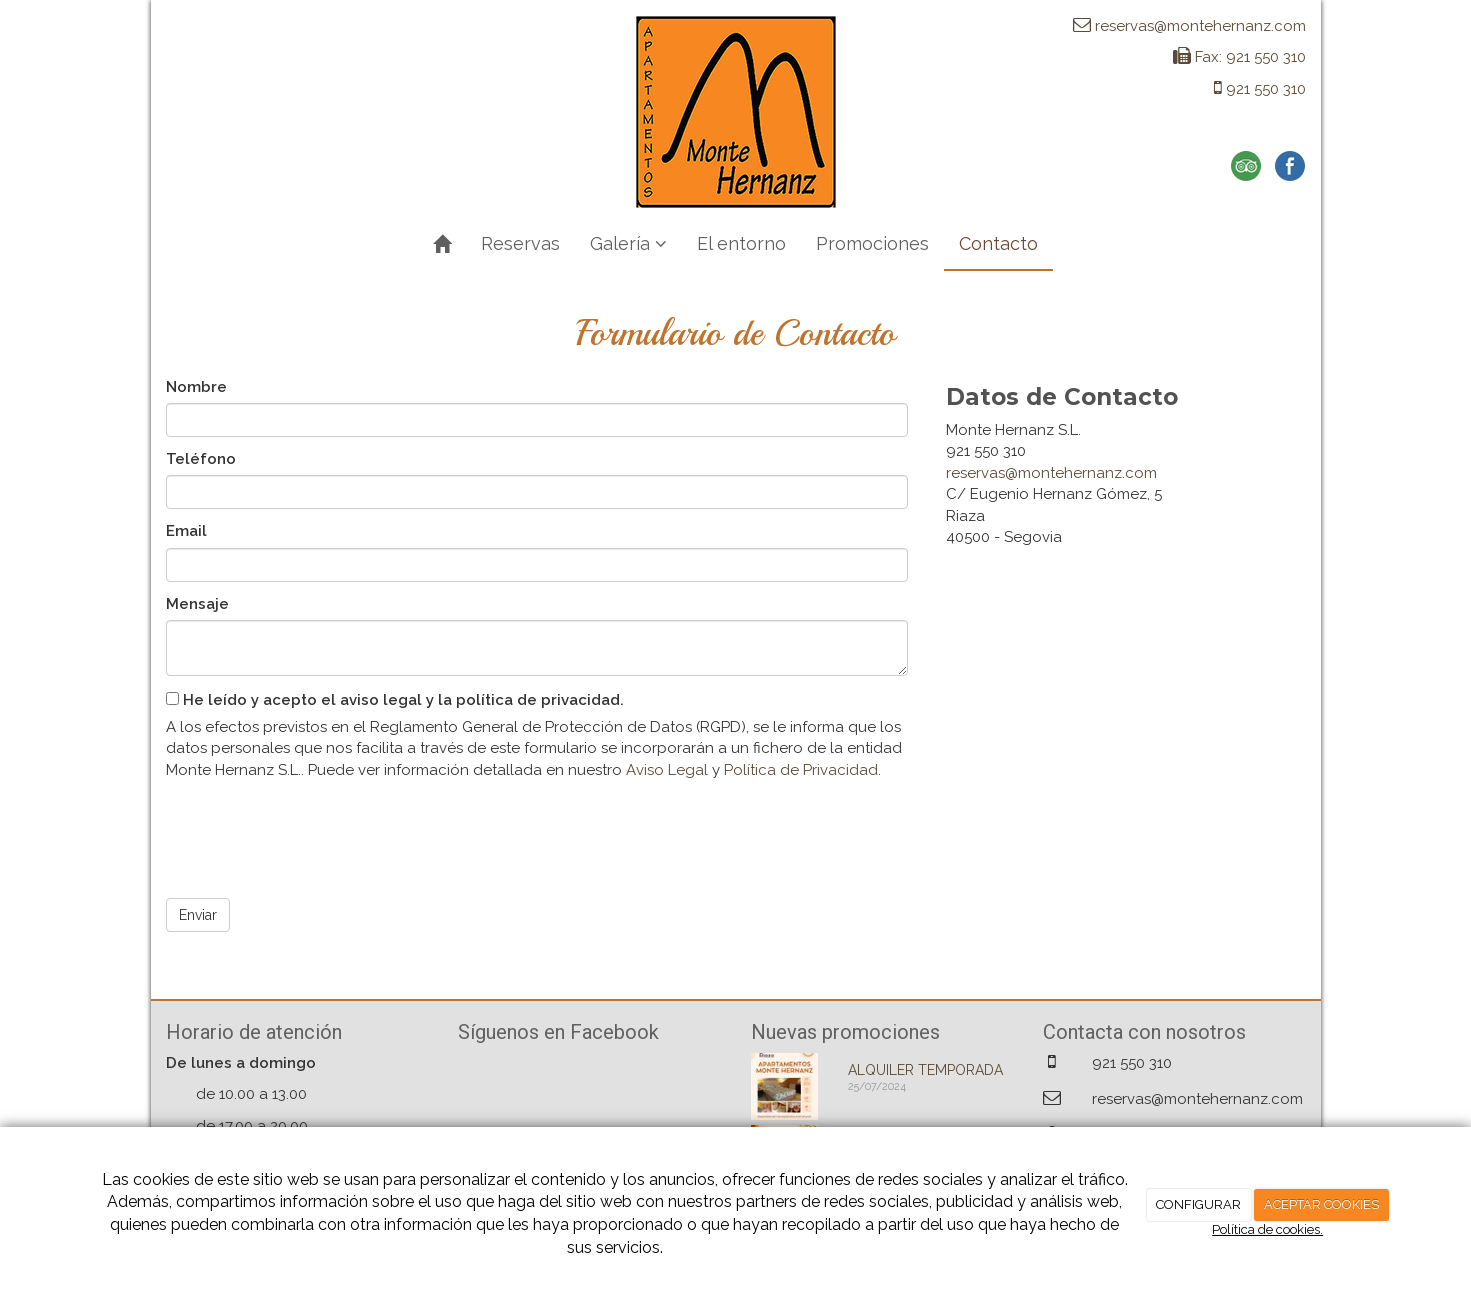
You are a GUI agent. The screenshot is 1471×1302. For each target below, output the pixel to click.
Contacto (998, 243)
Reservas (520, 243)
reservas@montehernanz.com (1051, 473)
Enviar (198, 915)
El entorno (741, 243)
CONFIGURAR (1198, 1204)
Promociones (872, 243)
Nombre (196, 387)
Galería (628, 243)
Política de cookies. (1267, 1229)
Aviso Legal (667, 770)
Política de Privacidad (801, 770)
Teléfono (201, 459)
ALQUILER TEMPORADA (925, 1070)
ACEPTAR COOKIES (1321, 1204)
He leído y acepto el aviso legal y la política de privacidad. (395, 700)
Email (186, 531)
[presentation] (318, 832)
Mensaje (197, 604)
